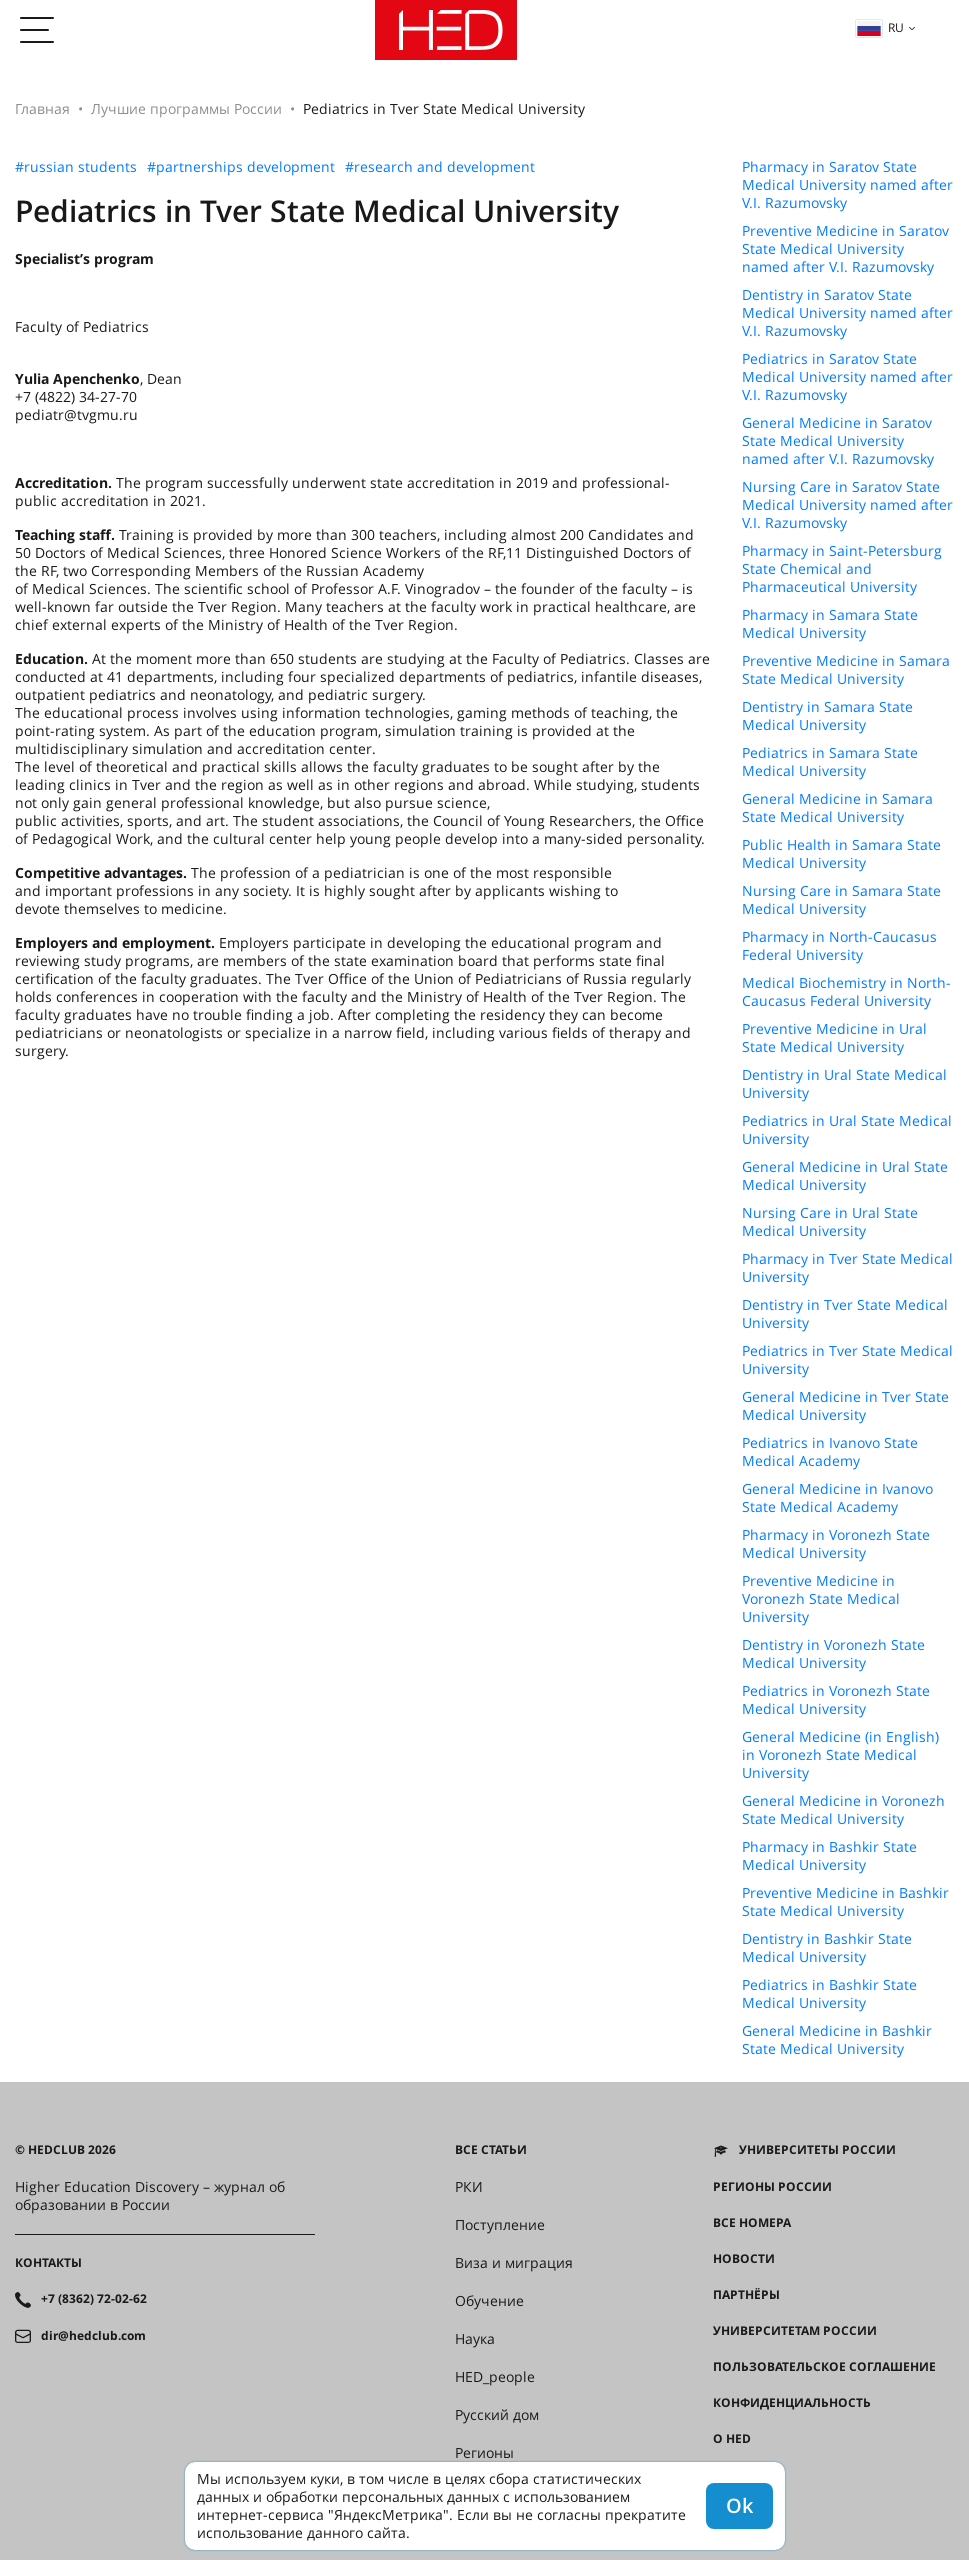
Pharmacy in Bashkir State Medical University (829, 1856)
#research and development (440, 167)
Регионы (484, 2453)
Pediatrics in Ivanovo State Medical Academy (830, 1452)
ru (880, 27)
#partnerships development (241, 167)
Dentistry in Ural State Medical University (844, 1084)
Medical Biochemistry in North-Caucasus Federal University (846, 992)
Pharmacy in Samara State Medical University (830, 624)
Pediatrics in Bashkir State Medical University (829, 1994)
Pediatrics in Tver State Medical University (847, 1360)
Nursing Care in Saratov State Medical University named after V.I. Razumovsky (847, 505)
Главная (42, 108)
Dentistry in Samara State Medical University (827, 716)
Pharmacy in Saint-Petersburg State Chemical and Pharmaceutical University (842, 569)
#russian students (76, 167)
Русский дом (497, 2415)
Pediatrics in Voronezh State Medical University (836, 1700)
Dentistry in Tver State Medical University (845, 1314)
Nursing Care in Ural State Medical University (830, 1222)
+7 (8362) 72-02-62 (94, 2299)
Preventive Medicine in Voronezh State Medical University (821, 1599)
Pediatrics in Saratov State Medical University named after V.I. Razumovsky (847, 377)
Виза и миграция (514, 2263)
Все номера (752, 2223)
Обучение (489, 2301)
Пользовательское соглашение (824, 2367)
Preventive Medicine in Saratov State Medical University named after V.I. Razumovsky (845, 249)
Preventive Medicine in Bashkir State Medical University (845, 1902)
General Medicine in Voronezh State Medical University (843, 1810)
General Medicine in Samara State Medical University (837, 808)
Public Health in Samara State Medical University (841, 854)
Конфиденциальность (792, 2403)
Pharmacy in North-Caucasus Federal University (839, 946)
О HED (732, 2439)
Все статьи (491, 2150)
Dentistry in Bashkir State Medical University (827, 1948)
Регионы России (772, 2187)
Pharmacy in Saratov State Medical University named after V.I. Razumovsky (847, 185)
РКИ (469, 2187)
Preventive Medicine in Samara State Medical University (846, 670)
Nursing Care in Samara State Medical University (841, 900)
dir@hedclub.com (93, 2336)
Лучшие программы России (186, 108)
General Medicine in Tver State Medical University (845, 1406)
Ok (739, 2505)
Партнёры (746, 2295)
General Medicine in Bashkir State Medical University (837, 2040)
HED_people (495, 2377)
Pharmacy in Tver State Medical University (847, 1268)
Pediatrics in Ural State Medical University (847, 1130)
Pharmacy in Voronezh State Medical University (836, 1544)
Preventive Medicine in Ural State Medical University (834, 1038)
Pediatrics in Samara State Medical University (830, 762)
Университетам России (795, 2331)
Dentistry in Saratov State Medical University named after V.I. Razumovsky (847, 313)
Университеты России (817, 2150)
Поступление (500, 2225)
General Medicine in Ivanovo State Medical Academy (837, 1498)
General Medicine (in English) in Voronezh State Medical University (840, 1755)
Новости (744, 2259)
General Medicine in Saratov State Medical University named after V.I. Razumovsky (838, 441)
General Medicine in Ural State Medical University (845, 1176)
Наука (475, 2339)
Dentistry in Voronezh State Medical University (833, 1654)
